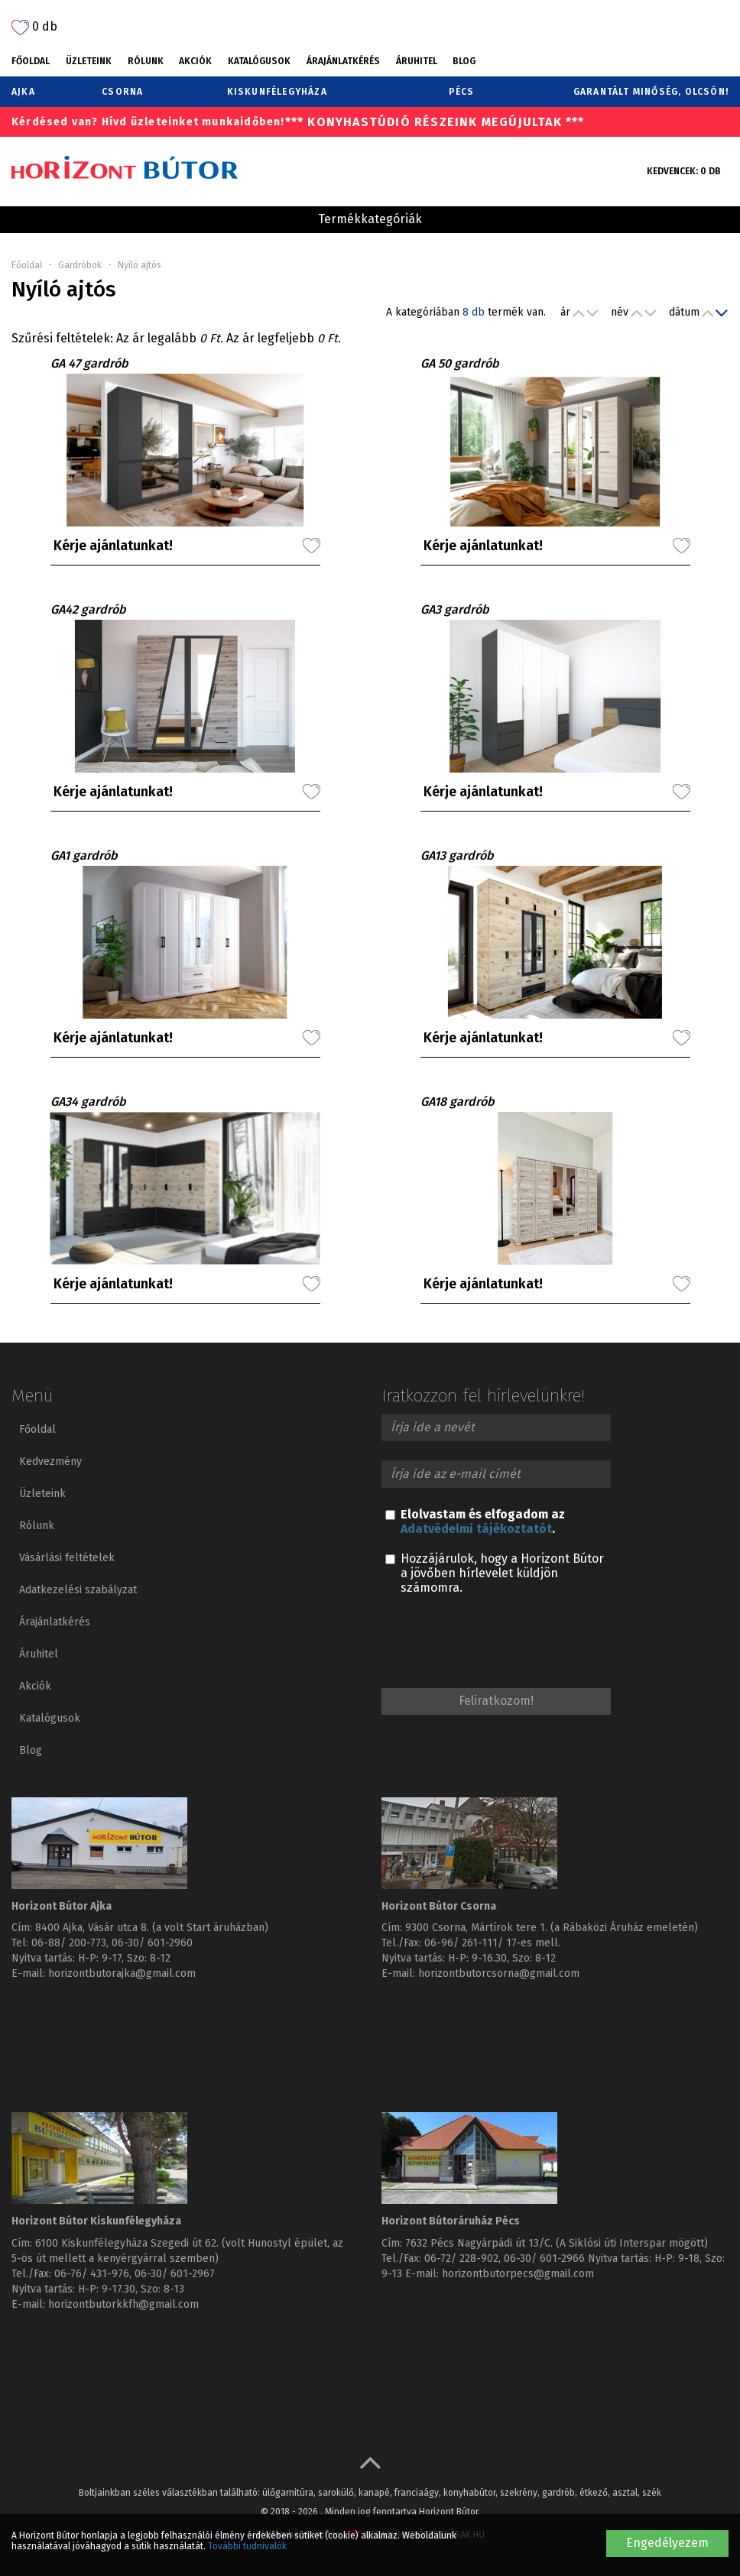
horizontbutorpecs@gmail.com (518, 2273)
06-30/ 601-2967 (175, 2273)
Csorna (122, 91)
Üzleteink (89, 61)
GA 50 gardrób (459, 363)
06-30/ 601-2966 (544, 2258)
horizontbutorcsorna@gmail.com (498, 1973)
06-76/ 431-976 (91, 2273)
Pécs (462, 91)
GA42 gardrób (88, 609)
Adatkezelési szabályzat (78, 1589)
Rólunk (146, 61)
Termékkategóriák (370, 219)
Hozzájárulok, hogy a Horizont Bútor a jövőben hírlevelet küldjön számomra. (494, 1573)
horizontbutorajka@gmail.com (122, 1973)
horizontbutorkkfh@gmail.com (123, 2304)
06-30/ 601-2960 (152, 1942)
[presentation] (497, 1644)
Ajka (23, 91)
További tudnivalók (247, 2546)
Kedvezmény (50, 1461)
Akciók (195, 61)
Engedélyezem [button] (667, 2542)
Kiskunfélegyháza (277, 91)
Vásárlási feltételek (67, 1557)
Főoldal (30, 61)
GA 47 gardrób (89, 363)
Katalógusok (259, 61)
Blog (464, 61)
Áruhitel (416, 61)
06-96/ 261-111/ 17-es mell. (492, 1942)
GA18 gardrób (457, 1101)
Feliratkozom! (496, 1700)
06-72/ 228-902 (461, 2258)
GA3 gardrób (454, 609)
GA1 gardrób (84, 855)
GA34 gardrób (88, 1101)
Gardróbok (80, 265)
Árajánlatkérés (343, 61)
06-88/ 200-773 (68, 1942)
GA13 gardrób (457, 855)
